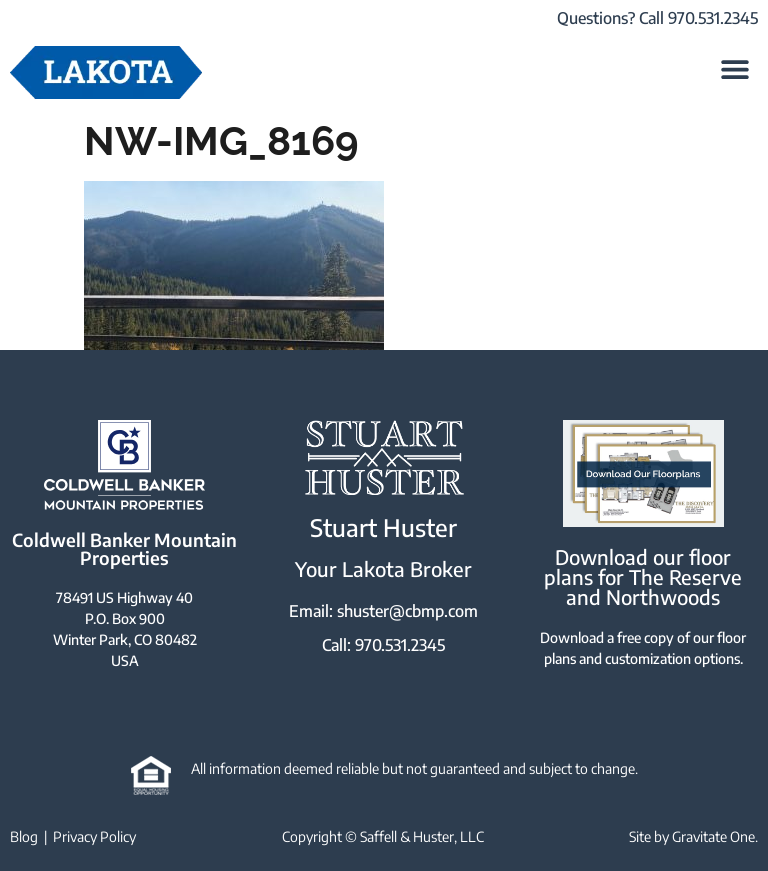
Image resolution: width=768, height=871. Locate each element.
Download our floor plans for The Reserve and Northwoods (643, 576)
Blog (24, 836)
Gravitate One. (715, 836)
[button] (735, 68)
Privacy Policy (94, 836)
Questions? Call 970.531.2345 (657, 18)
